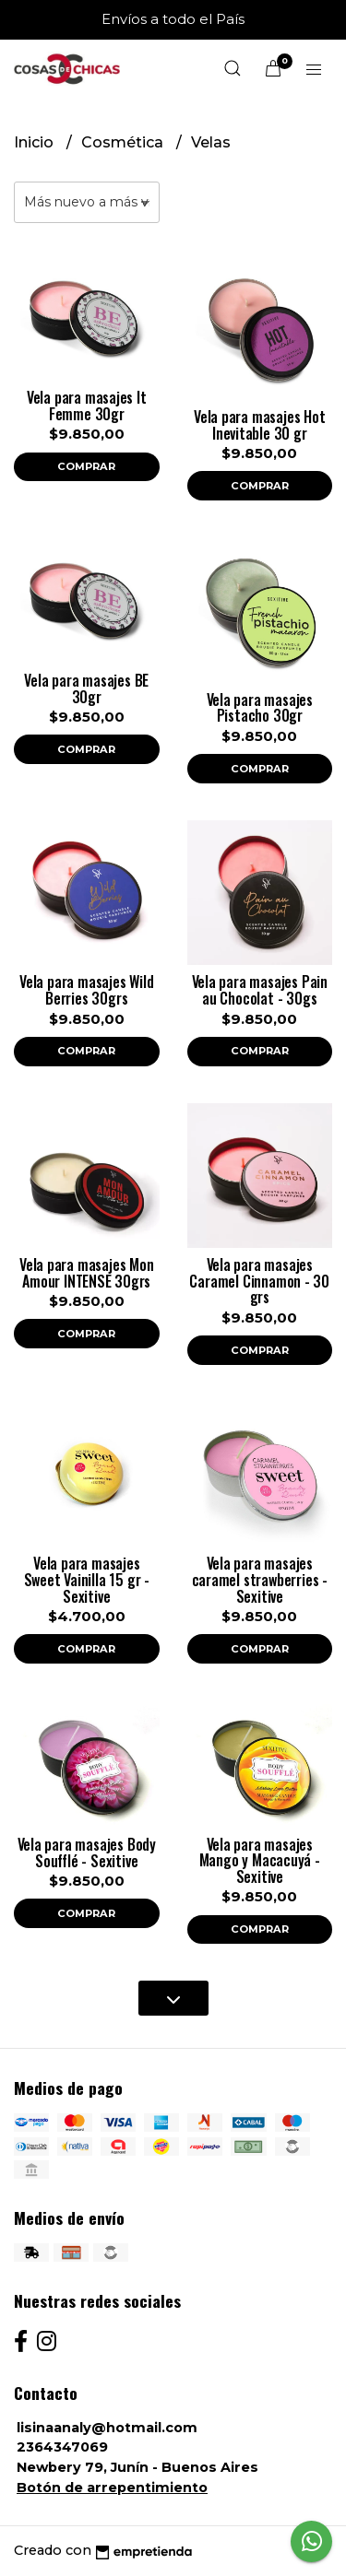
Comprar (86, 466)
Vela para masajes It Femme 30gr (87, 405)
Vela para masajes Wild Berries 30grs (86, 989)
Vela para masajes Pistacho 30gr (260, 707)
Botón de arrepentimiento (112, 2487)
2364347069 (62, 2447)
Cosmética (124, 142)
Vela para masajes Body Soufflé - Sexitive (87, 1852)
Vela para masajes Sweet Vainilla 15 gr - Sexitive (86, 1579)
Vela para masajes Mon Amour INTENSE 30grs (86, 1272)
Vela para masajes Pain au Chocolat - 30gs (260, 989)
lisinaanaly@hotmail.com (107, 2427)
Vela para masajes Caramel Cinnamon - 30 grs (259, 1280)
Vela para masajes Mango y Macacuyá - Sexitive (259, 1860)
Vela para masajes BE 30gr (86, 688)
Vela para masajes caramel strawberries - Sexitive (260, 1579)
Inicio (35, 142)
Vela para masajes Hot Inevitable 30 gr (260, 425)
